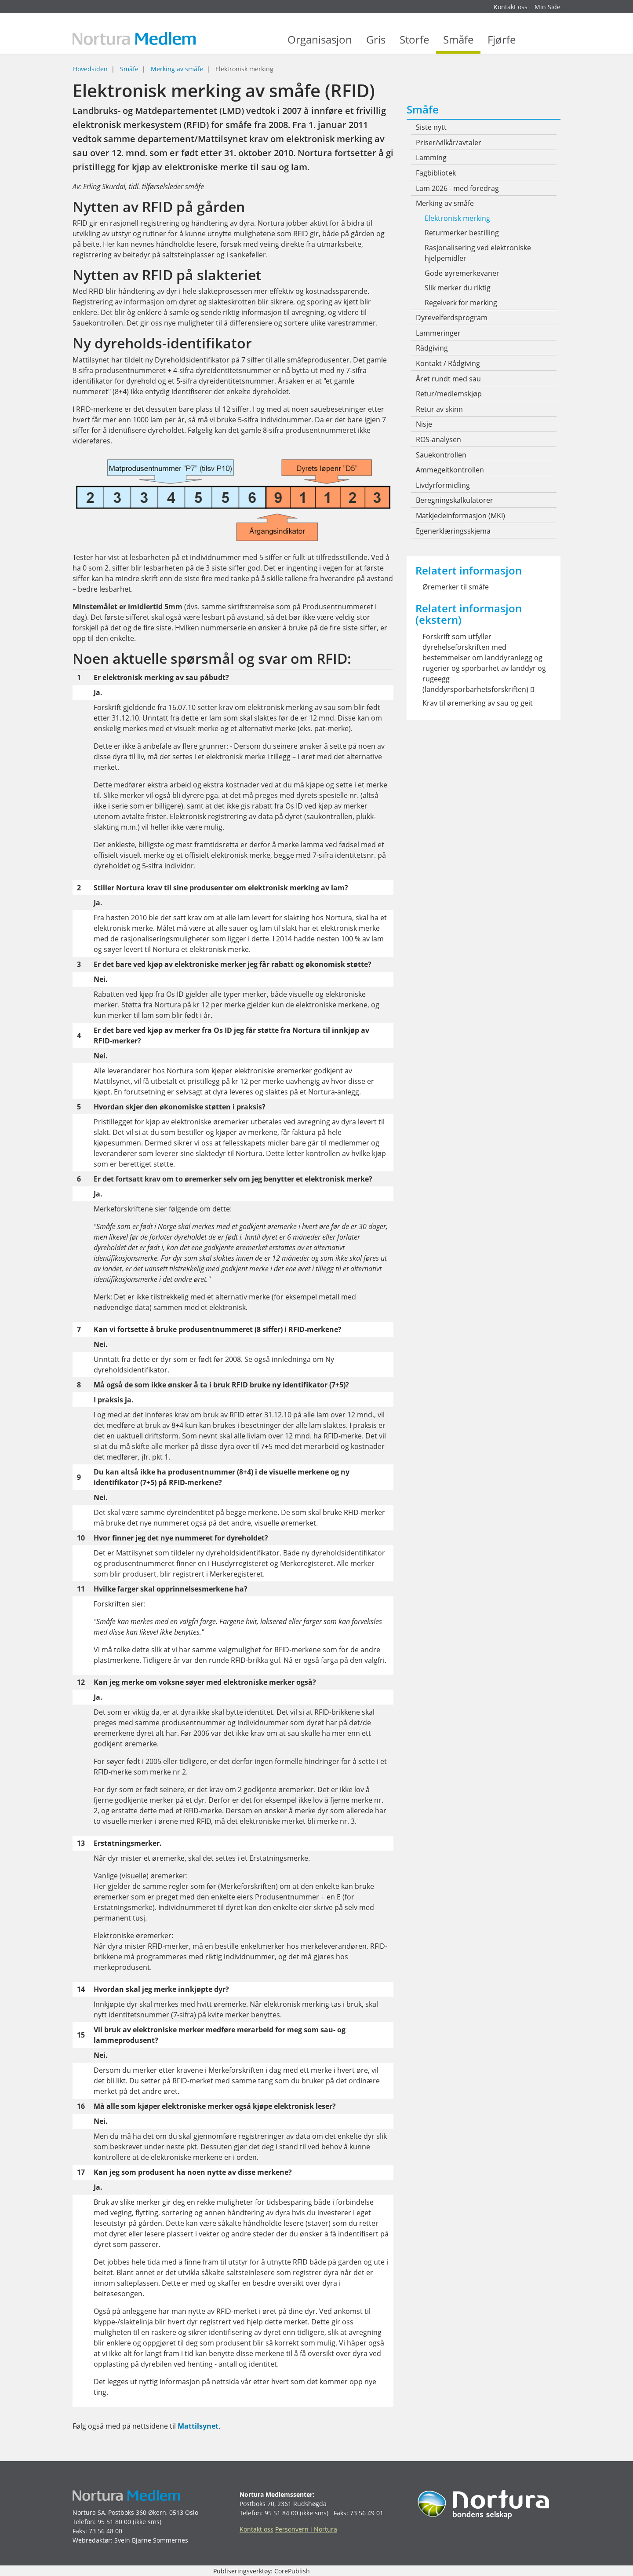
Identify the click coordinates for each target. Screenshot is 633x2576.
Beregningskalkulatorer (454, 500)
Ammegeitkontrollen (450, 470)
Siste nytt (431, 127)
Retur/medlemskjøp (449, 394)
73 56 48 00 (105, 2531)
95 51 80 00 (114, 2521)
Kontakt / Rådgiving (448, 363)
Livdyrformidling (443, 485)
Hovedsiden (90, 69)
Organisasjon (319, 44)
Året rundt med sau (448, 379)
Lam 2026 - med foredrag (457, 188)
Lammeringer (438, 333)
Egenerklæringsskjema (453, 531)
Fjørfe (501, 44)
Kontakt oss (511, 7)
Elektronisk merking (457, 218)
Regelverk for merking (461, 302)
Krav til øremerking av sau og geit (477, 703)
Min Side (547, 7)
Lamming (431, 157)
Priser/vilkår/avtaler (448, 142)
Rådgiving (432, 348)
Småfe (458, 44)
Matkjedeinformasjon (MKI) (460, 515)
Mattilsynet (198, 2426)
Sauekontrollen (441, 455)
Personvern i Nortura (306, 2529)
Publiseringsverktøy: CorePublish (261, 2571)
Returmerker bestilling (462, 233)
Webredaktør (92, 2540)
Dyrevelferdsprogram (451, 317)
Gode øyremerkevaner (462, 273)
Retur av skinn (439, 409)
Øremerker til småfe (455, 587)
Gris (376, 44)
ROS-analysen (438, 439)
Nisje (424, 424)
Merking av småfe (177, 69)
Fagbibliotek (436, 173)
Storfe (414, 44)
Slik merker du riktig (458, 288)
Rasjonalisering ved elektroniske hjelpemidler (478, 253)
